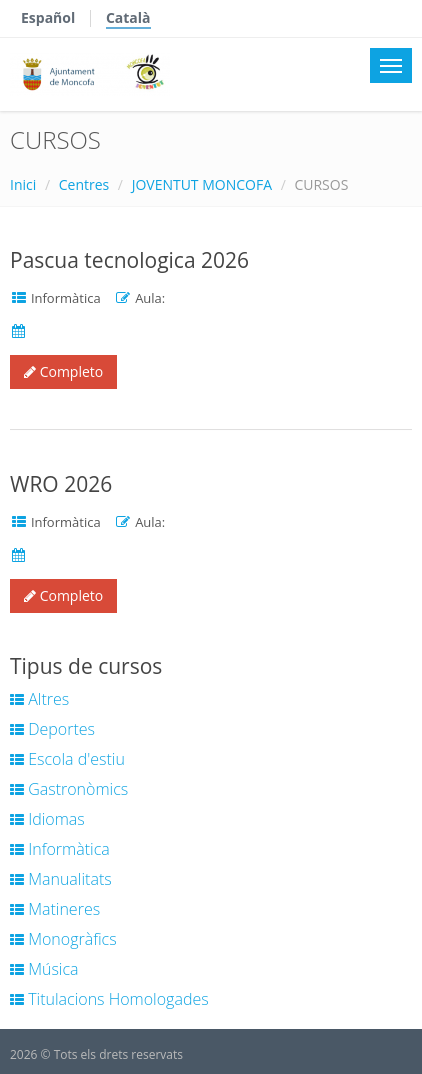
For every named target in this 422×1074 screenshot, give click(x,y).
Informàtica (60, 849)
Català (128, 17)
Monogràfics (63, 939)
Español (48, 17)
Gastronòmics (69, 789)
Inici (23, 184)
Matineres (55, 909)
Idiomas (47, 819)
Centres (84, 184)
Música (44, 969)
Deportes (52, 729)
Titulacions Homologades (109, 999)
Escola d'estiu (67, 759)
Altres (39, 699)
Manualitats (61, 879)
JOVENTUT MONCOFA (202, 184)
